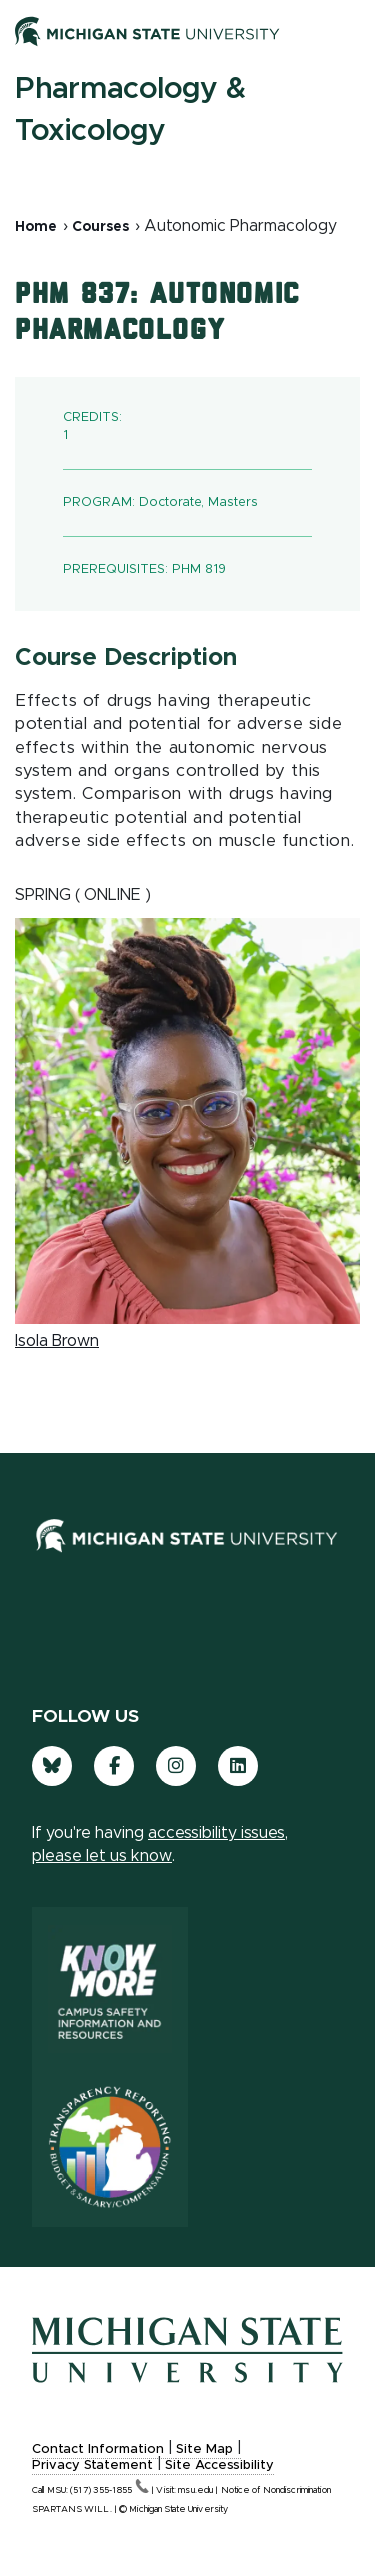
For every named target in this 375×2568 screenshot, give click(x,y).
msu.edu (195, 2490)
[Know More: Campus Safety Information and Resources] (110, 1987)
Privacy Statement (92, 2465)
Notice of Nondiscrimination (276, 2490)
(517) (109, 2490)
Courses (100, 227)
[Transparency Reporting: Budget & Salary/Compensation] (110, 2147)
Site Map (204, 2449)
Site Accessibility (219, 2465)
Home (36, 227)
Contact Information (98, 2449)
